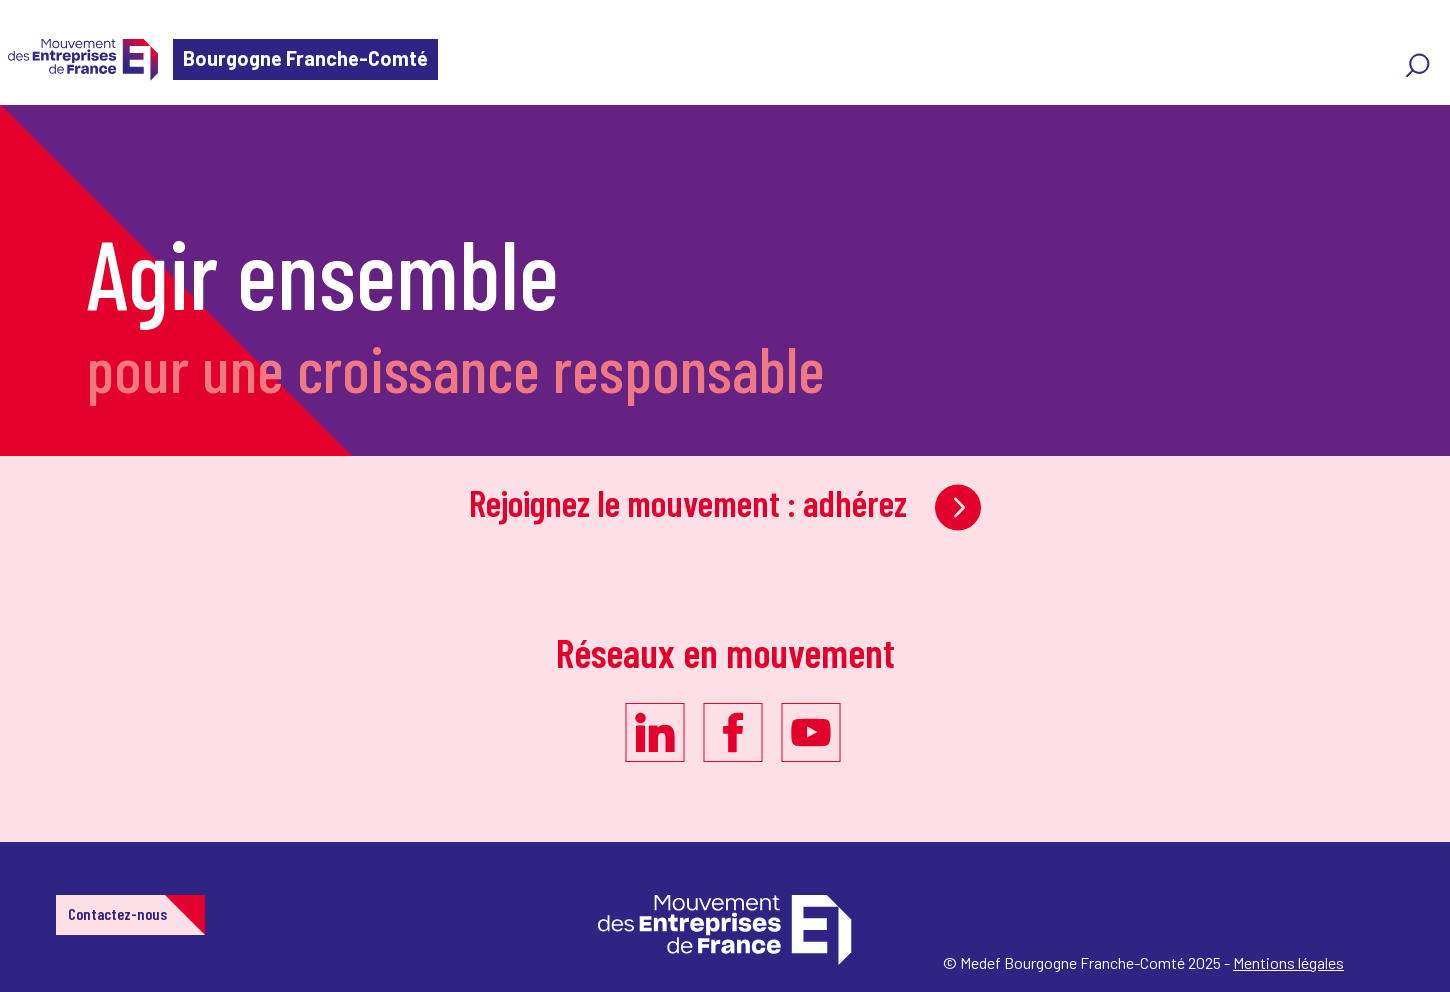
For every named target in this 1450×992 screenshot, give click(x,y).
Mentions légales (1288, 962)
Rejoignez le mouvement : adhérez (725, 502)
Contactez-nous (117, 913)
